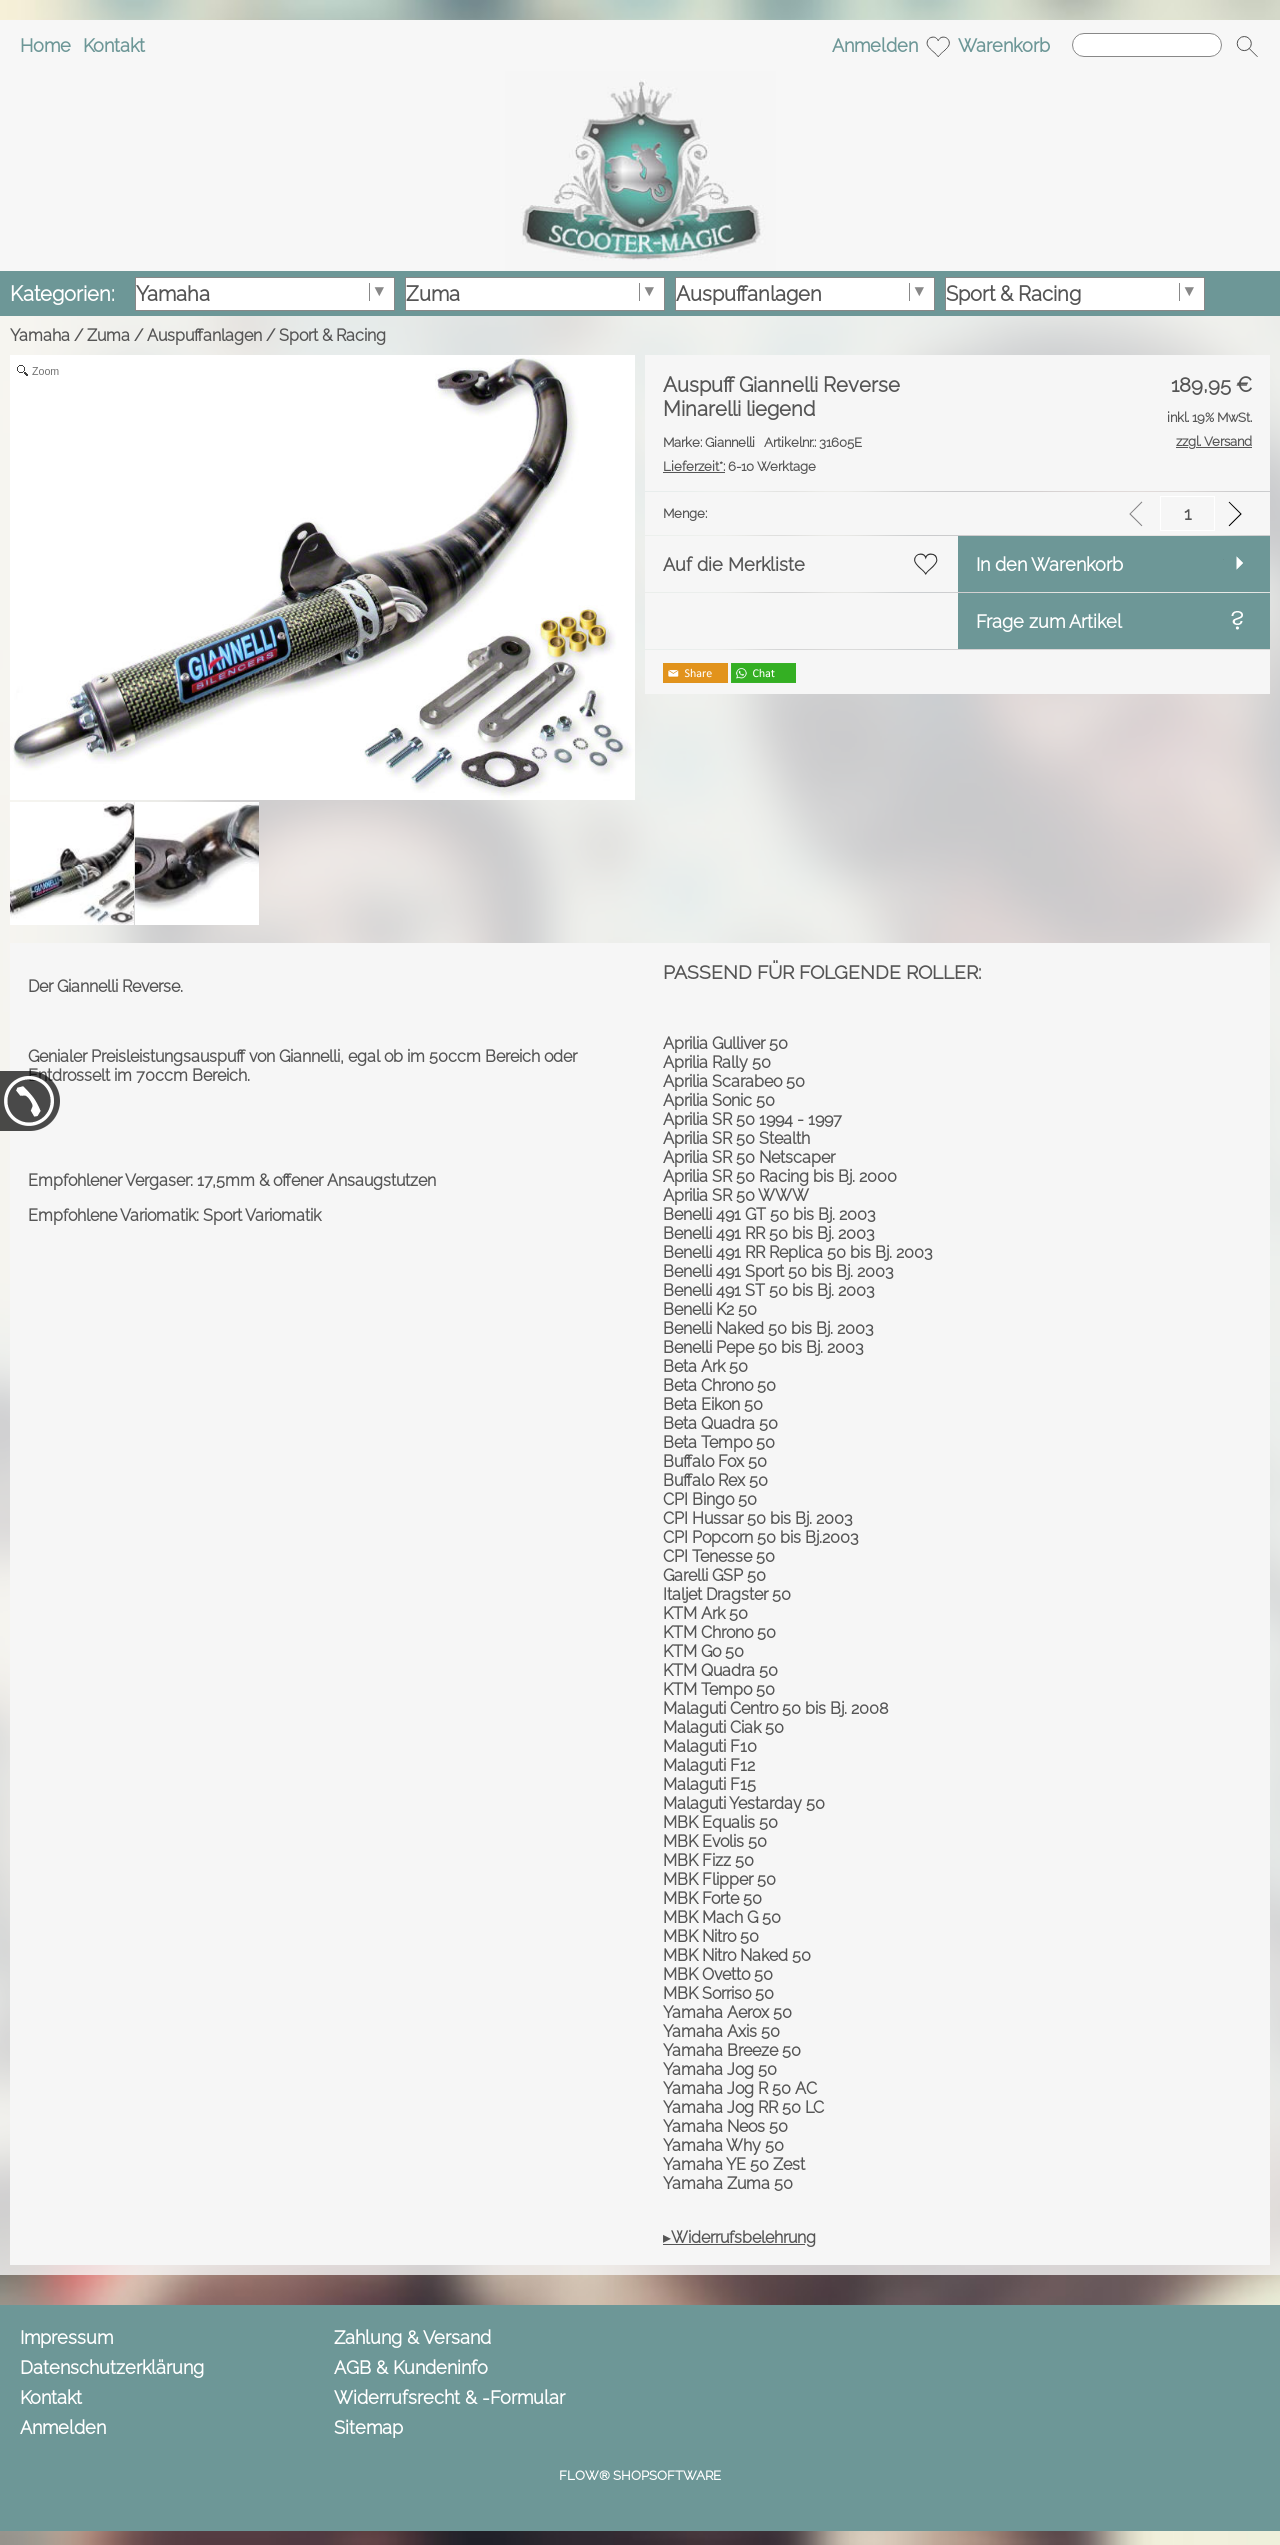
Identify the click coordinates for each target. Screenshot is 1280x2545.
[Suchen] (1147, 45)
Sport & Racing (332, 335)
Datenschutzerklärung (112, 2367)
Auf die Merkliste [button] (734, 564)
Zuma (108, 335)
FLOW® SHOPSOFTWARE (640, 2475)
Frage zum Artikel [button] (1049, 621)
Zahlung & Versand (412, 2337)
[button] (1247, 46)
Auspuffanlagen (204, 335)
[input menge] (1187, 513)
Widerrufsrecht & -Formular (449, 2397)
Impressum (66, 2337)
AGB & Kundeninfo (411, 2367)
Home (45, 45)
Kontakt (114, 45)
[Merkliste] (938, 46)
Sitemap (368, 2427)
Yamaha (40, 335)
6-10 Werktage (739, 466)
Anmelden (875, 45)
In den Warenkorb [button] (1049, 564)
